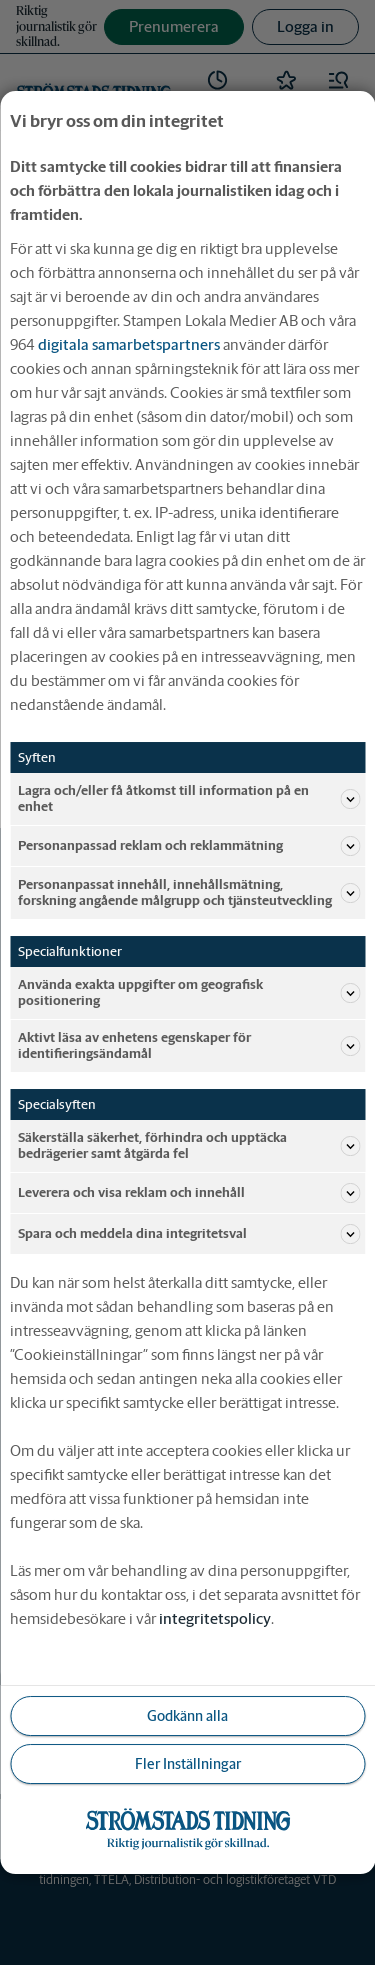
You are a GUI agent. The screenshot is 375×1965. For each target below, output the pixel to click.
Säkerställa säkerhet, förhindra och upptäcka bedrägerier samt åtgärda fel (189, 1145)
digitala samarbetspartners (129, 344)
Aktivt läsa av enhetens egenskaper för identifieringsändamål (189, 1045)
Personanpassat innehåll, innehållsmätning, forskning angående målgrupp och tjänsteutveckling (189, 892)
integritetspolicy (215, 1618)
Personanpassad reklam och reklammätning (189, 846)
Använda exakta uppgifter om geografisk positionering (189, 992)
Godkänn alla (187, 1716)
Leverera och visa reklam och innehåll (189, 1193)
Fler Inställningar (188, 1764)
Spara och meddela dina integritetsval (189, 1234)
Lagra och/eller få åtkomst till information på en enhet (189, 798)
